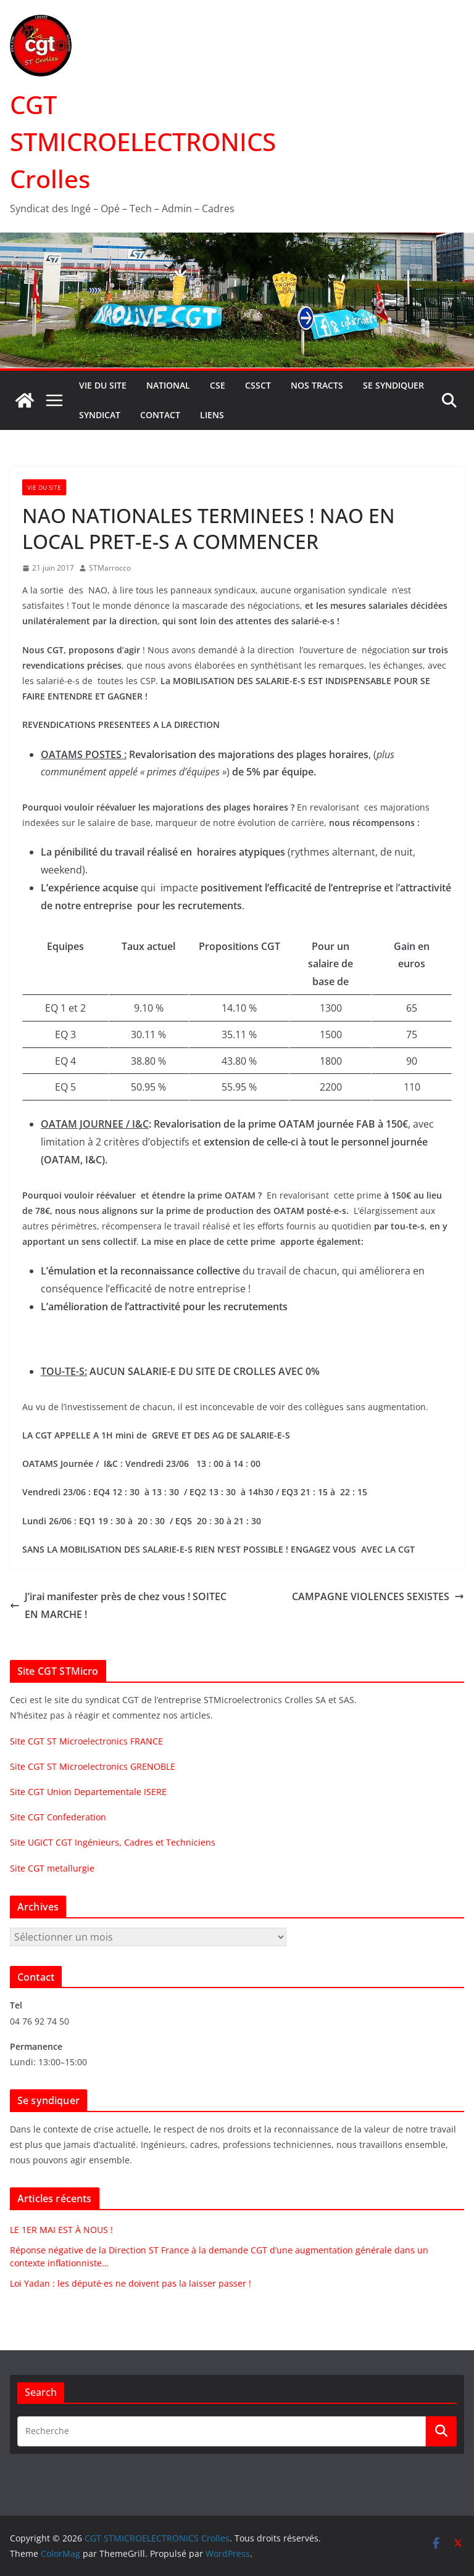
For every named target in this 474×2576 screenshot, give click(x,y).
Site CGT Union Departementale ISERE (88, 1792)
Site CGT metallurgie (52, 1868)
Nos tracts (317, 385)
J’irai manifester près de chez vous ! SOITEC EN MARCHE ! (118, 1605)
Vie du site (103, 385)
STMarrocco (110, 568)
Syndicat (99, 415)
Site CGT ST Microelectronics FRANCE (86, 1741)
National (168, 385)
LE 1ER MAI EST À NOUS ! (61, 2229)
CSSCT (258, 385)
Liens (212, 415)
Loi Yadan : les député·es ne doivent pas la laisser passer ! (130, 2283)
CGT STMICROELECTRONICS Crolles (143, 142)
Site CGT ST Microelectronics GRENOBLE (92, 1766)
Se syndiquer (393, 385)
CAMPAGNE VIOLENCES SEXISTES (378, 1596)
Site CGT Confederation (58, 1817)
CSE (217, 385)
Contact (160, 415)
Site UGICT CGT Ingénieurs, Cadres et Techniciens (112, 1842)
